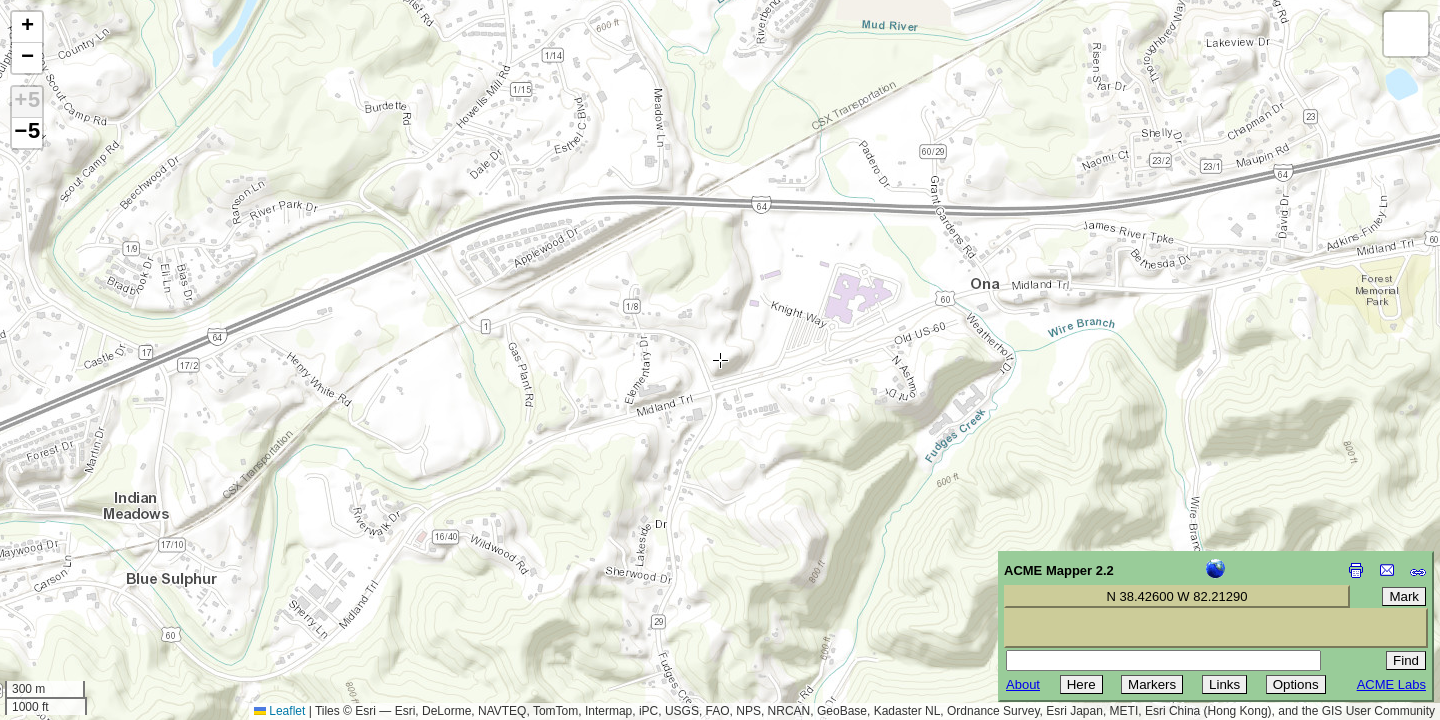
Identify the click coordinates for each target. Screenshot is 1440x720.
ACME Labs (1391, 684)
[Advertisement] (106, 578)
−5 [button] (27, 133)
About (1023, 684)
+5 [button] (27, 102)
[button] (27, 27)
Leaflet (279, 711)
